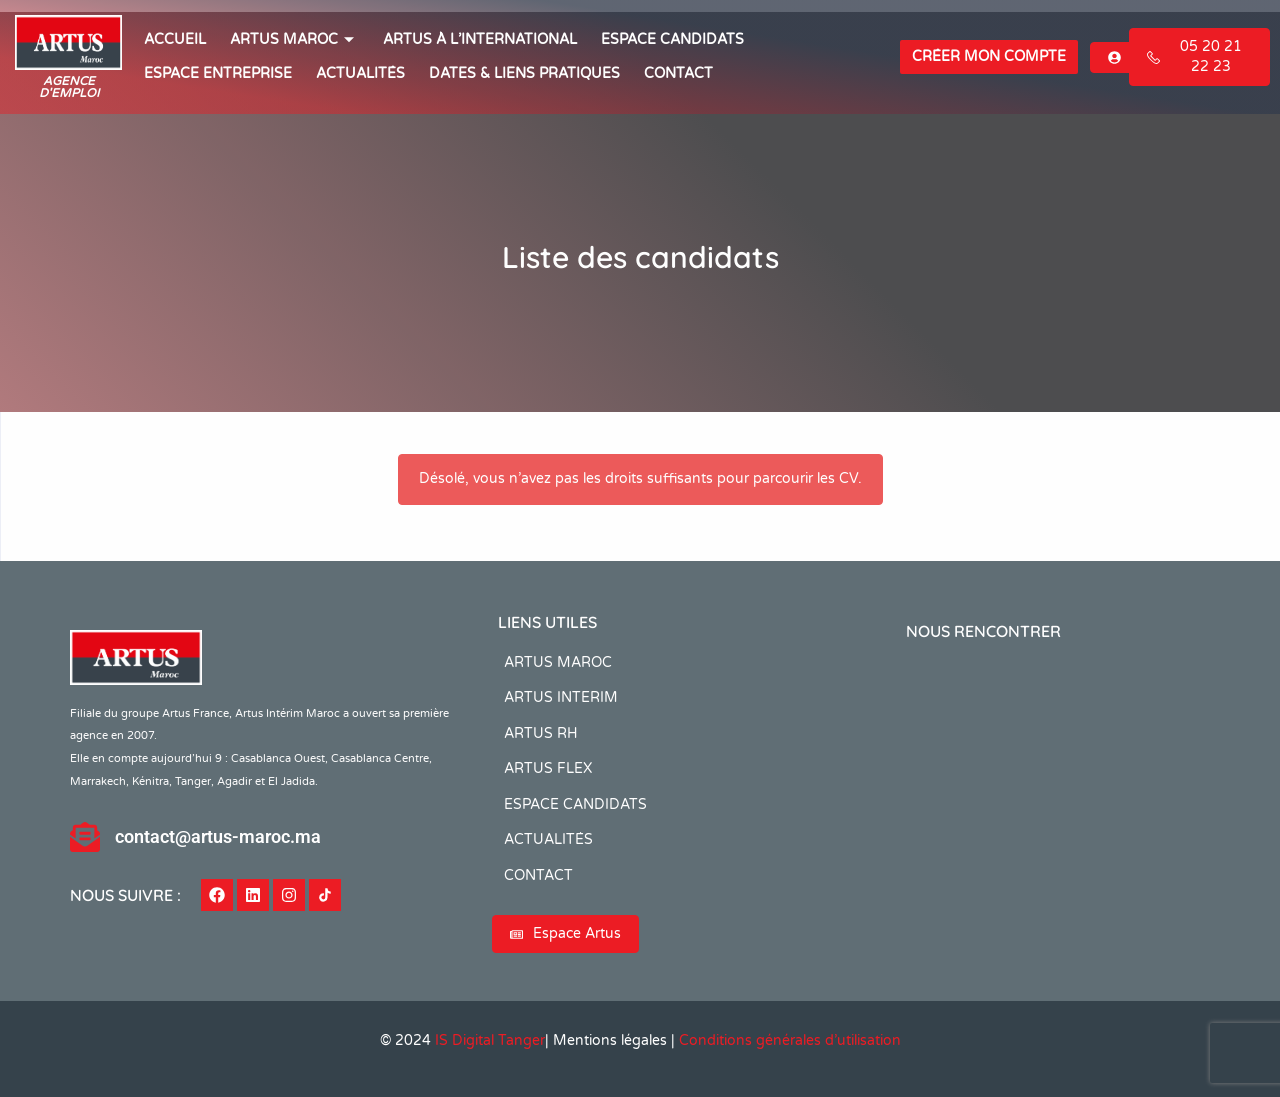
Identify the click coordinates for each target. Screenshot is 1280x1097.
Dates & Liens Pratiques (524, 73)
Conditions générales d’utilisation (790, 1040)
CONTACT (678, 73)
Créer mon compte (989, 56)
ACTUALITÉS (360, 73)
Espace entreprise (218, 73)
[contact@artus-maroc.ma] (85, 837)
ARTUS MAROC (294, 39)
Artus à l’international (480, 39)
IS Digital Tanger (490, 1040)
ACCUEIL (175, 39)
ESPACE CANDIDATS (672, 39)
